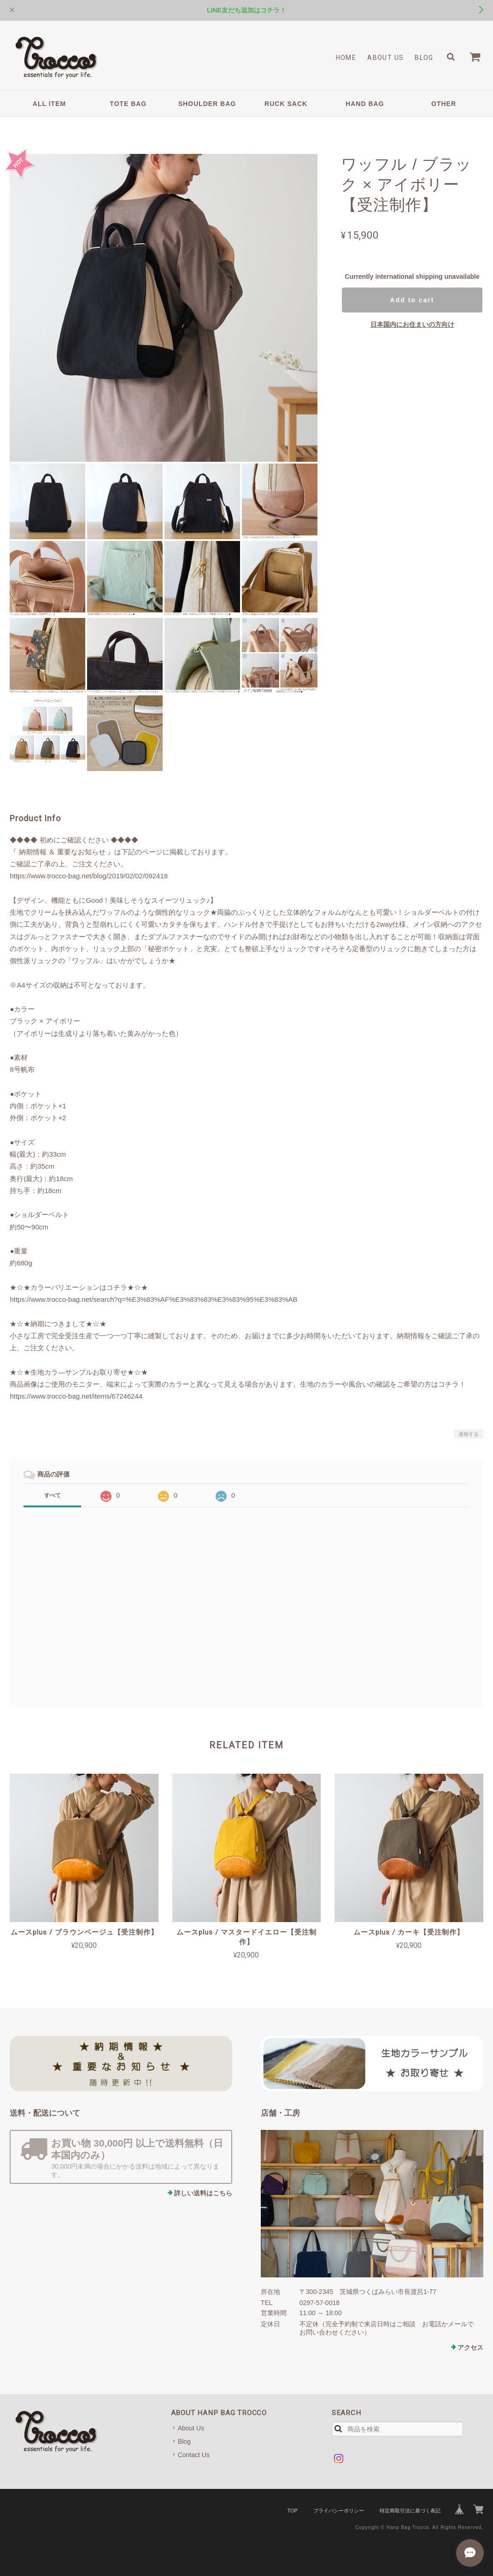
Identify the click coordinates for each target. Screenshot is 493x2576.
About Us (385, 57)
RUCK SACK (285, 103)
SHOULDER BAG (207, 103)
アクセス (470, 2347)
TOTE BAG (128, 103)
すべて (52, 1495)
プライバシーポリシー (338, 2510)
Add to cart (412, 300)
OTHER (443, 103)
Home (346, 57)
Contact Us (194, 2454)
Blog (424, 57)
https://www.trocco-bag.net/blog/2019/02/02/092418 (89, 876)
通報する (468, 1434)
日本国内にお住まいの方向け (412, 324)
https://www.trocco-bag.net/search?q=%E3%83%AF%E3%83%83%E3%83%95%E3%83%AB (153, 1299)
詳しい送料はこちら (203, 2193)
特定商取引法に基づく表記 (410, 2510)
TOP (292, 2510)
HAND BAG (365, 103)
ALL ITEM (49, 103)
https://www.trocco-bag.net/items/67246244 (76, 1396)
